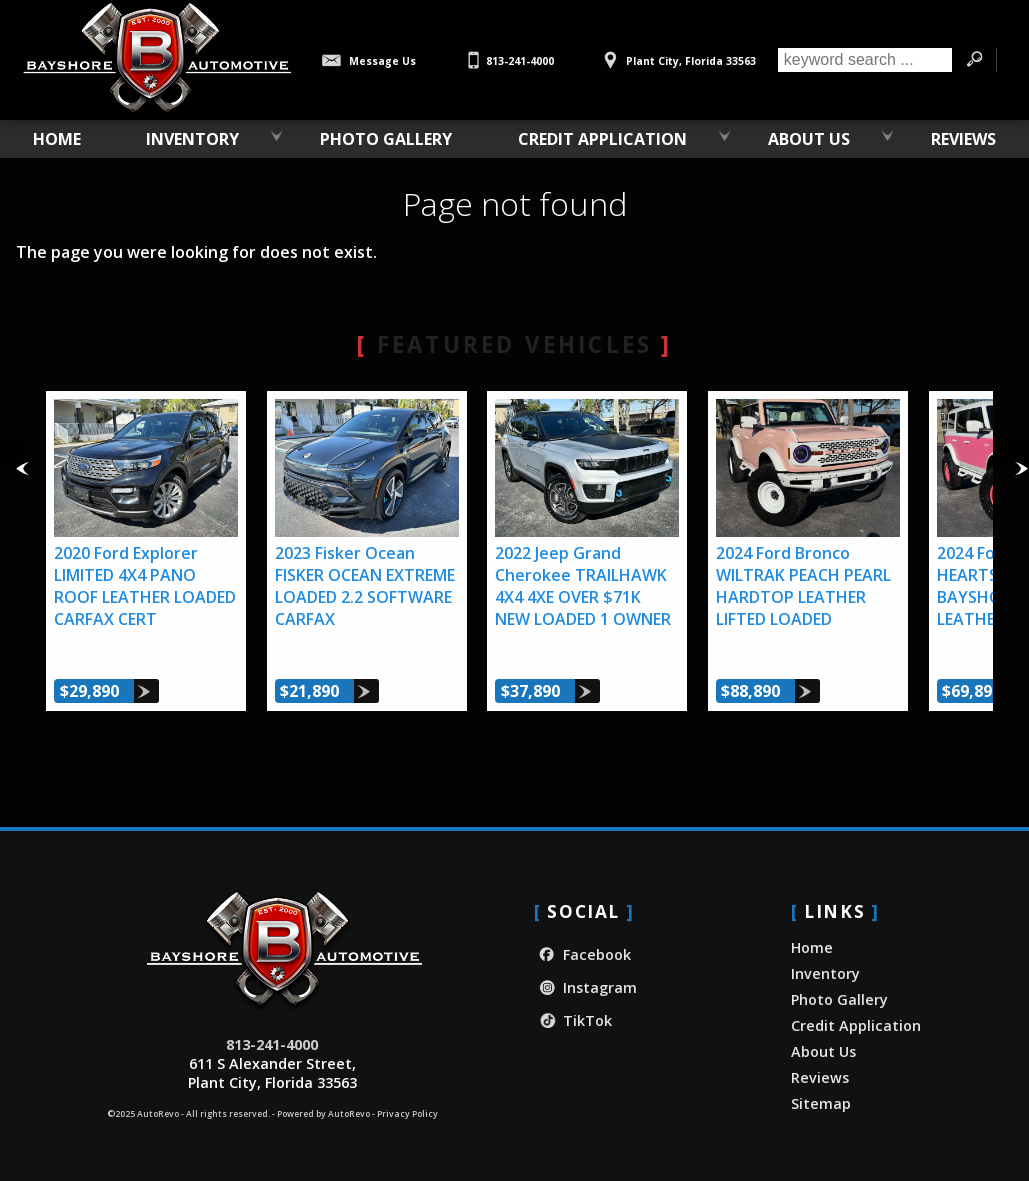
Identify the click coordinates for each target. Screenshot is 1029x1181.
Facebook (582, 954)
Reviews (820, 1077)
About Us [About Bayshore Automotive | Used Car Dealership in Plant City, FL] (809, 139)
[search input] (865, 60)
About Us (823, 1051)
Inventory (192, 139)
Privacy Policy (407, 1114)
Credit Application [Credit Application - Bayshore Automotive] (602, 139)
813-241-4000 (272, 1044)
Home (812, 947)
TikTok (573, 1020)
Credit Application (856, 1025)
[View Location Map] (677, 54)
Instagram (585, 987)
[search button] (974, 60)
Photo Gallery (839, 999)
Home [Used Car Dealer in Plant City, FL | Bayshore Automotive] (57, 139)
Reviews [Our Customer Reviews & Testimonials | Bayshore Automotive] (963, 139)
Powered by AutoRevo (323, 1114)
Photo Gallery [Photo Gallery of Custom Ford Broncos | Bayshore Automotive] (386, 139)
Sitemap (821, 1103)
